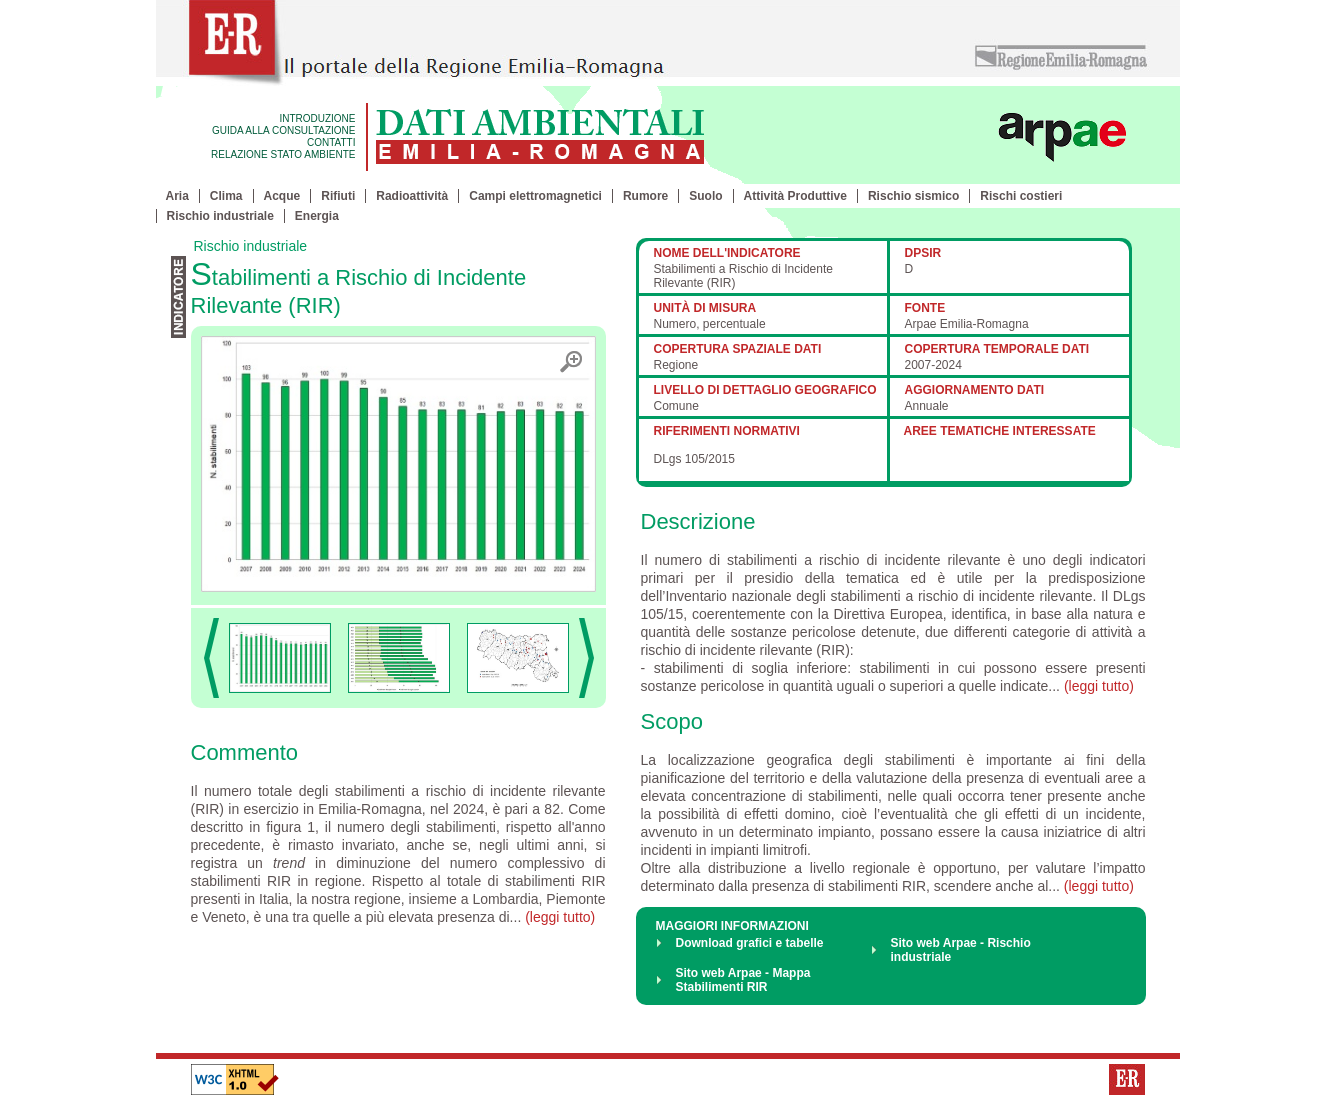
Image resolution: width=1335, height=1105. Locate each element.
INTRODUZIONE (317, 118)
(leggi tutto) (560, 917)
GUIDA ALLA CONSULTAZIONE (284, 130)
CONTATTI (331, 142)
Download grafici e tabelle (750, 943)
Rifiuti (338, 196)
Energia (317, 216)
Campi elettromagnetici (535, 196)
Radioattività (412, 196)
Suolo (705, 196)
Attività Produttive (795, 196)
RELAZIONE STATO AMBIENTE (283, 154)
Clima (226, 196)
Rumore (645, 196)
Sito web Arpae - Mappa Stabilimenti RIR (743, 980)
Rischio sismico (913, 196)
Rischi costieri (1021, 196)
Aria (177, 196)
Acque (282, 196)
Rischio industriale (220, 216)
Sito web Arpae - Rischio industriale (961, 950)
